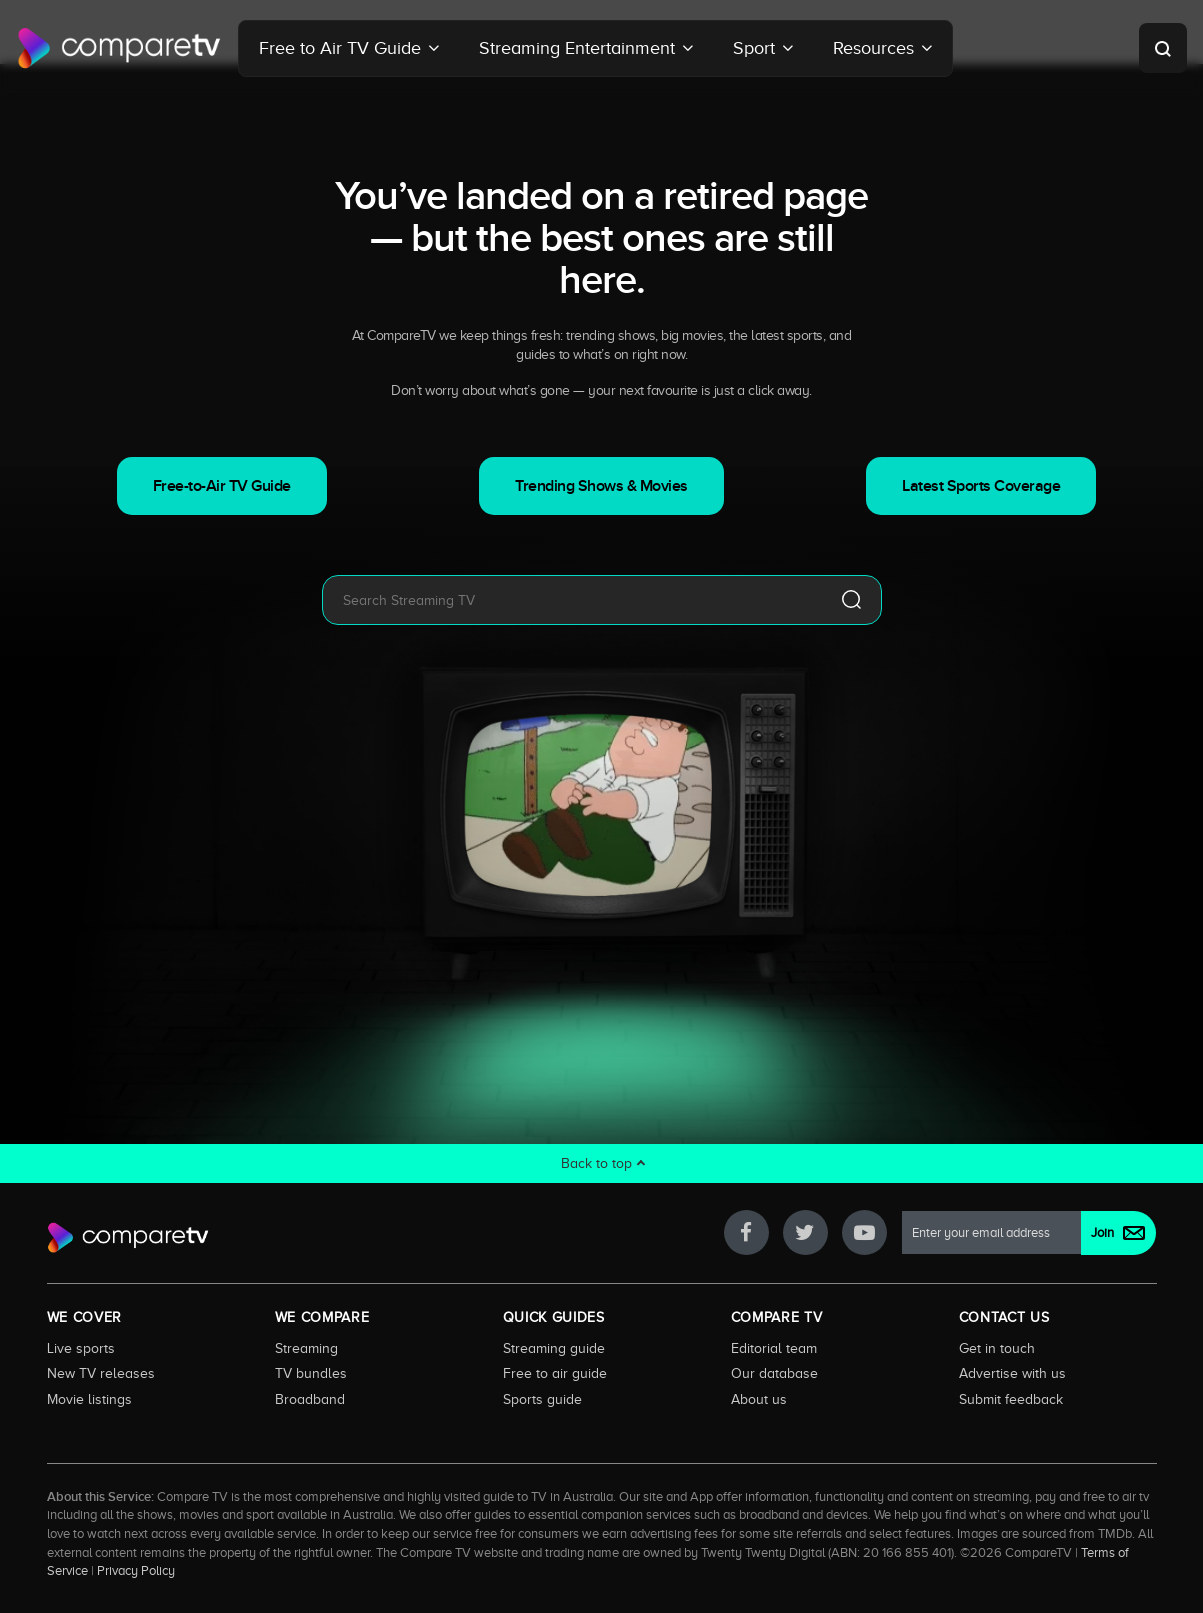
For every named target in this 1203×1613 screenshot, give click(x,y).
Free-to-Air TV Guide (222, 486)
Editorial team (774, 1348)
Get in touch (997, 1348)
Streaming (306, 1348)
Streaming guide (554, 1348)
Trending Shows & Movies (601, 486)
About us (759, 1399)
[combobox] (572, 600)
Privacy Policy (136, 1571)
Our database (774, 1373)
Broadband (310, 1399)
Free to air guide (555, 1373)
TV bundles (311, 1373)
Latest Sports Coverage (981, 486)
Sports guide (542, 1399)
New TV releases (101, 1373)
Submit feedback (1011, 1399)
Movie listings (89, 1399)
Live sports (81, 1348)
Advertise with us (1012, 1373)
